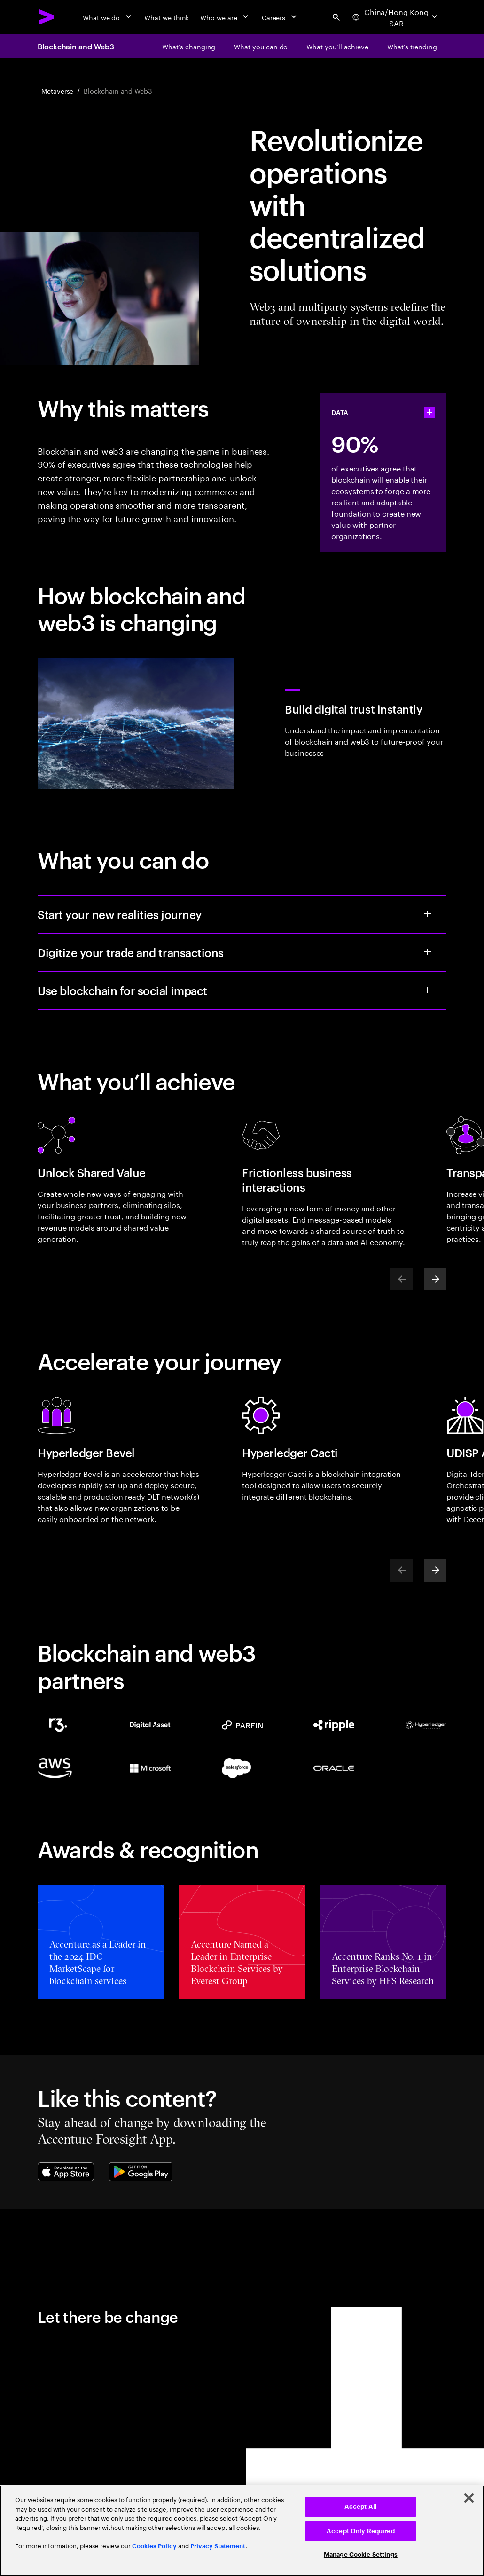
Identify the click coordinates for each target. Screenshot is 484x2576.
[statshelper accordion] (429, 412)
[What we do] (108, 17)
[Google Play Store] (140, 2171)
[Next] (435, 1279)
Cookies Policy (154, 2546)
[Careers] (280, 17)
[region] (242, 2530)
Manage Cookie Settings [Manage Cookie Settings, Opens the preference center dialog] (361, 2555)
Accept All (360, 2507)
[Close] (469, 2498)
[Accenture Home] (47, 17)
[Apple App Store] (66, 2171)
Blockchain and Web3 (76, 46)
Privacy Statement (217, 2546)
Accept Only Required (361, 2531)
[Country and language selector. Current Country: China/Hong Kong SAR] (395, 17)
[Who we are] (225, 17)
